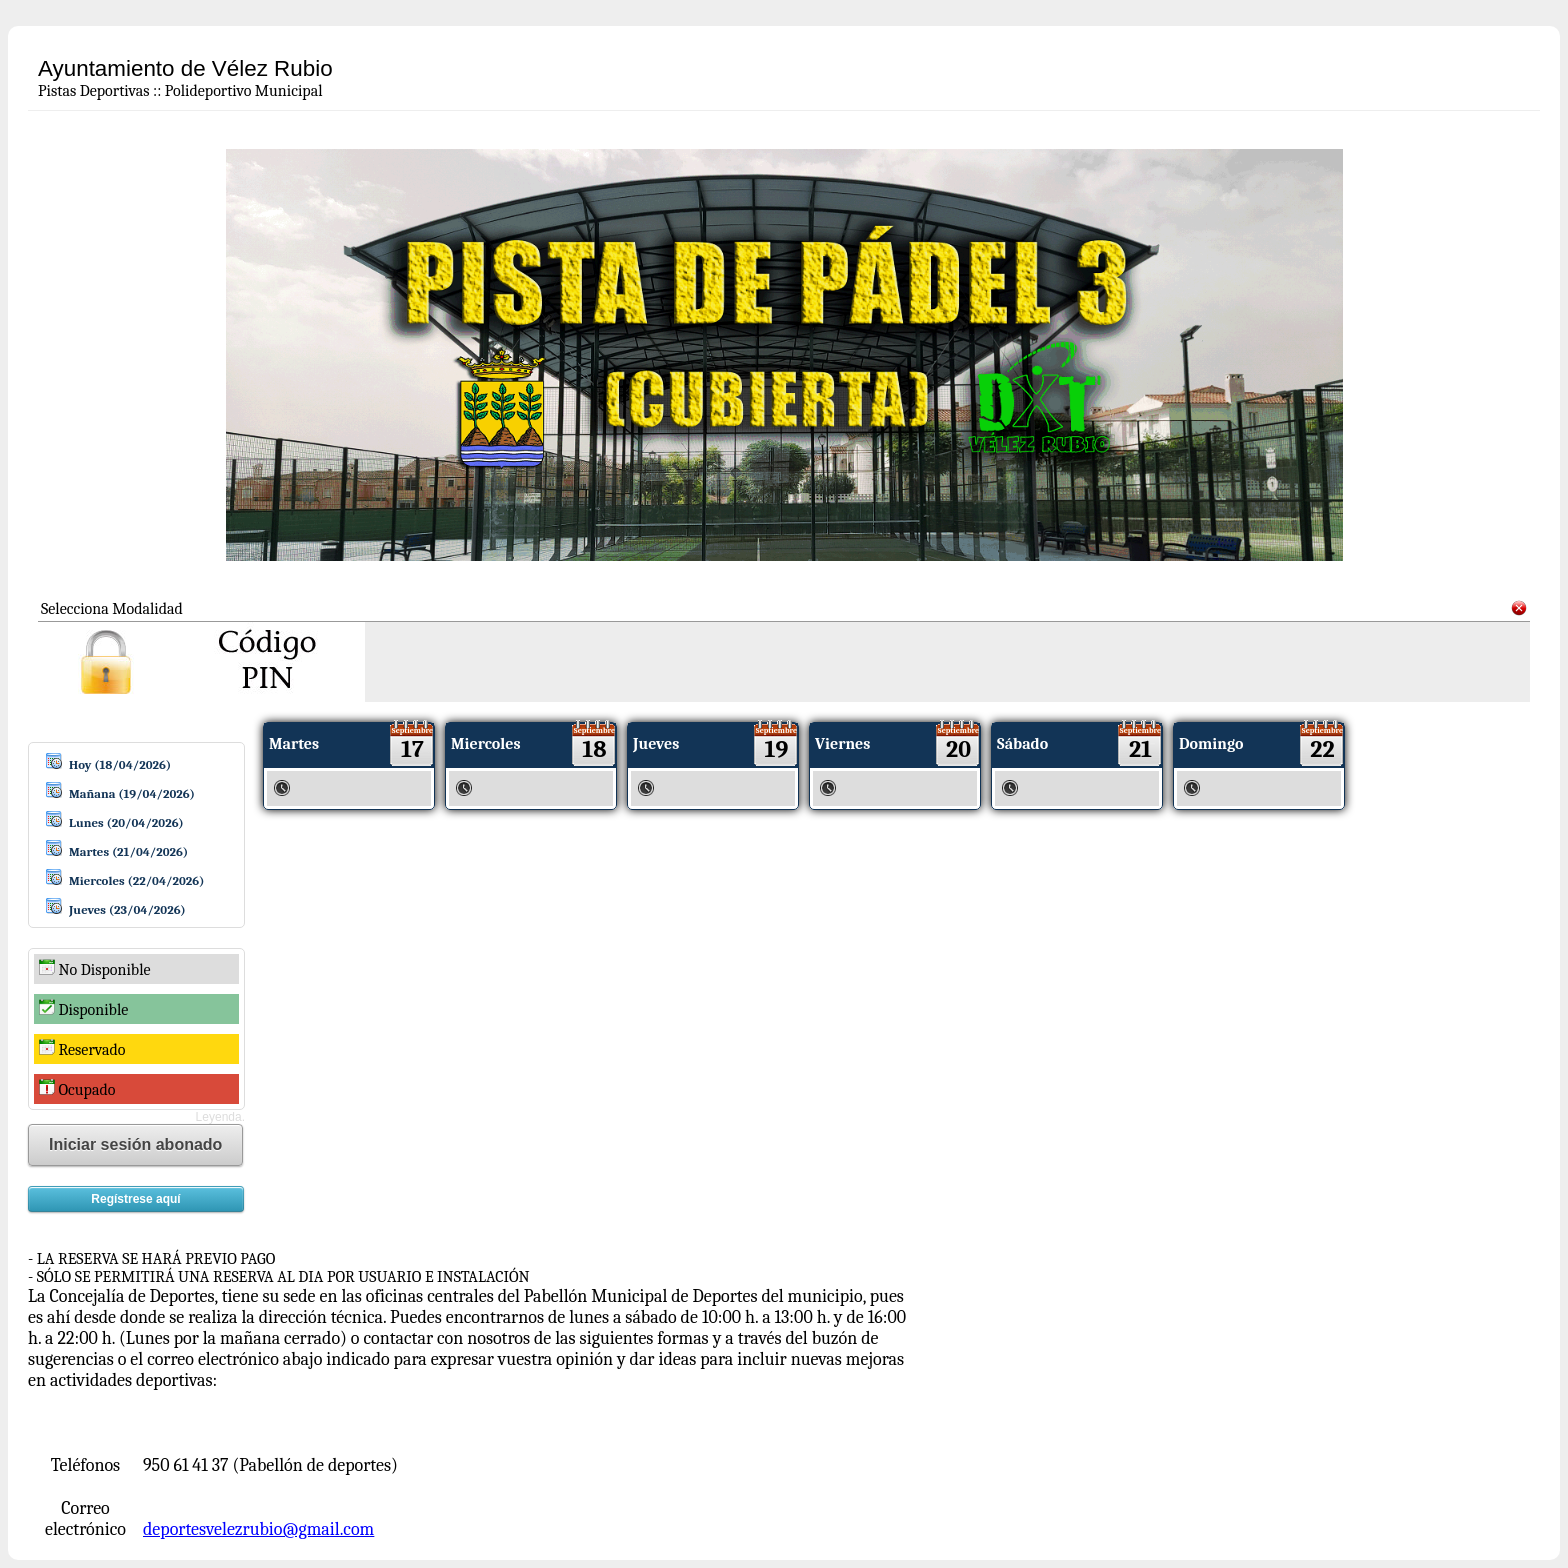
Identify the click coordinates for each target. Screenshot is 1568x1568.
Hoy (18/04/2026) (120, 764)
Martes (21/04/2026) (128, 851)
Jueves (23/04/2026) (127, 909)
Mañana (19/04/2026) (132, 793)
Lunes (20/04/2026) (126, 822)
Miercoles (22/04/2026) (136, 880)
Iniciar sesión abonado (135, 1144)
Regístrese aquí (135, 1199)
